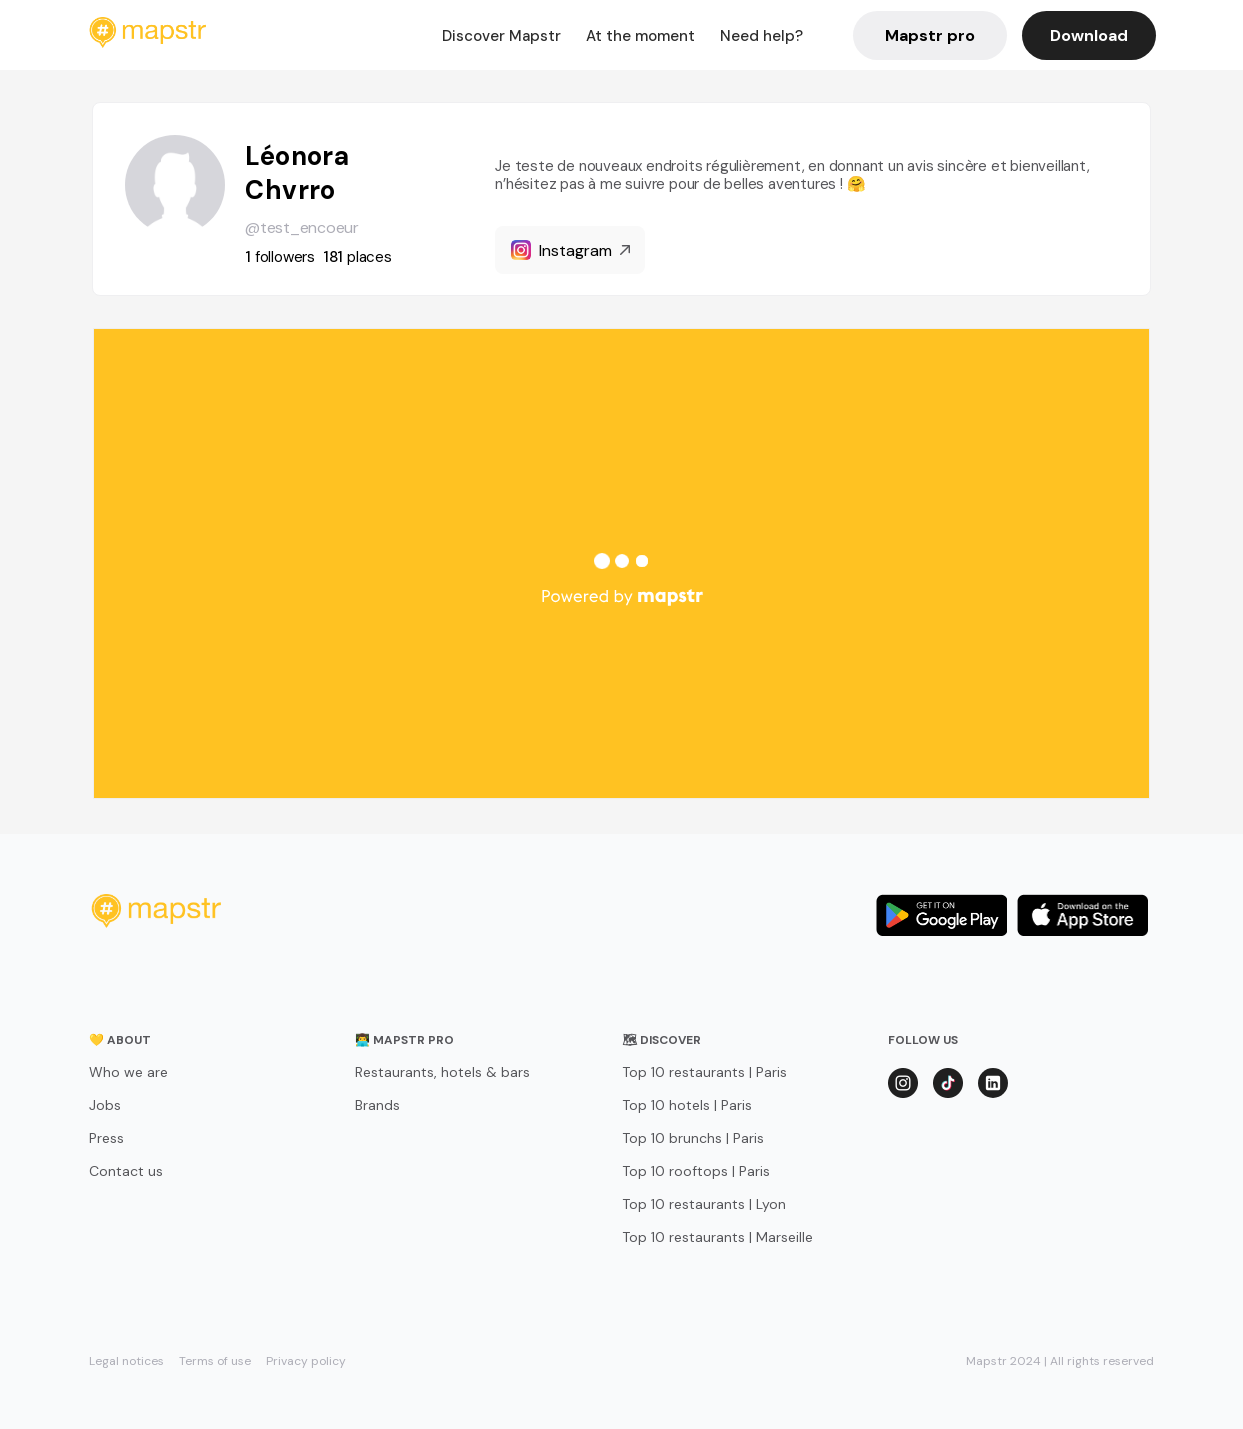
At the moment (640, 36)
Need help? (761, 36)
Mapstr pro (930, 35)
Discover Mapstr (501, 36)
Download (1089, 35)
